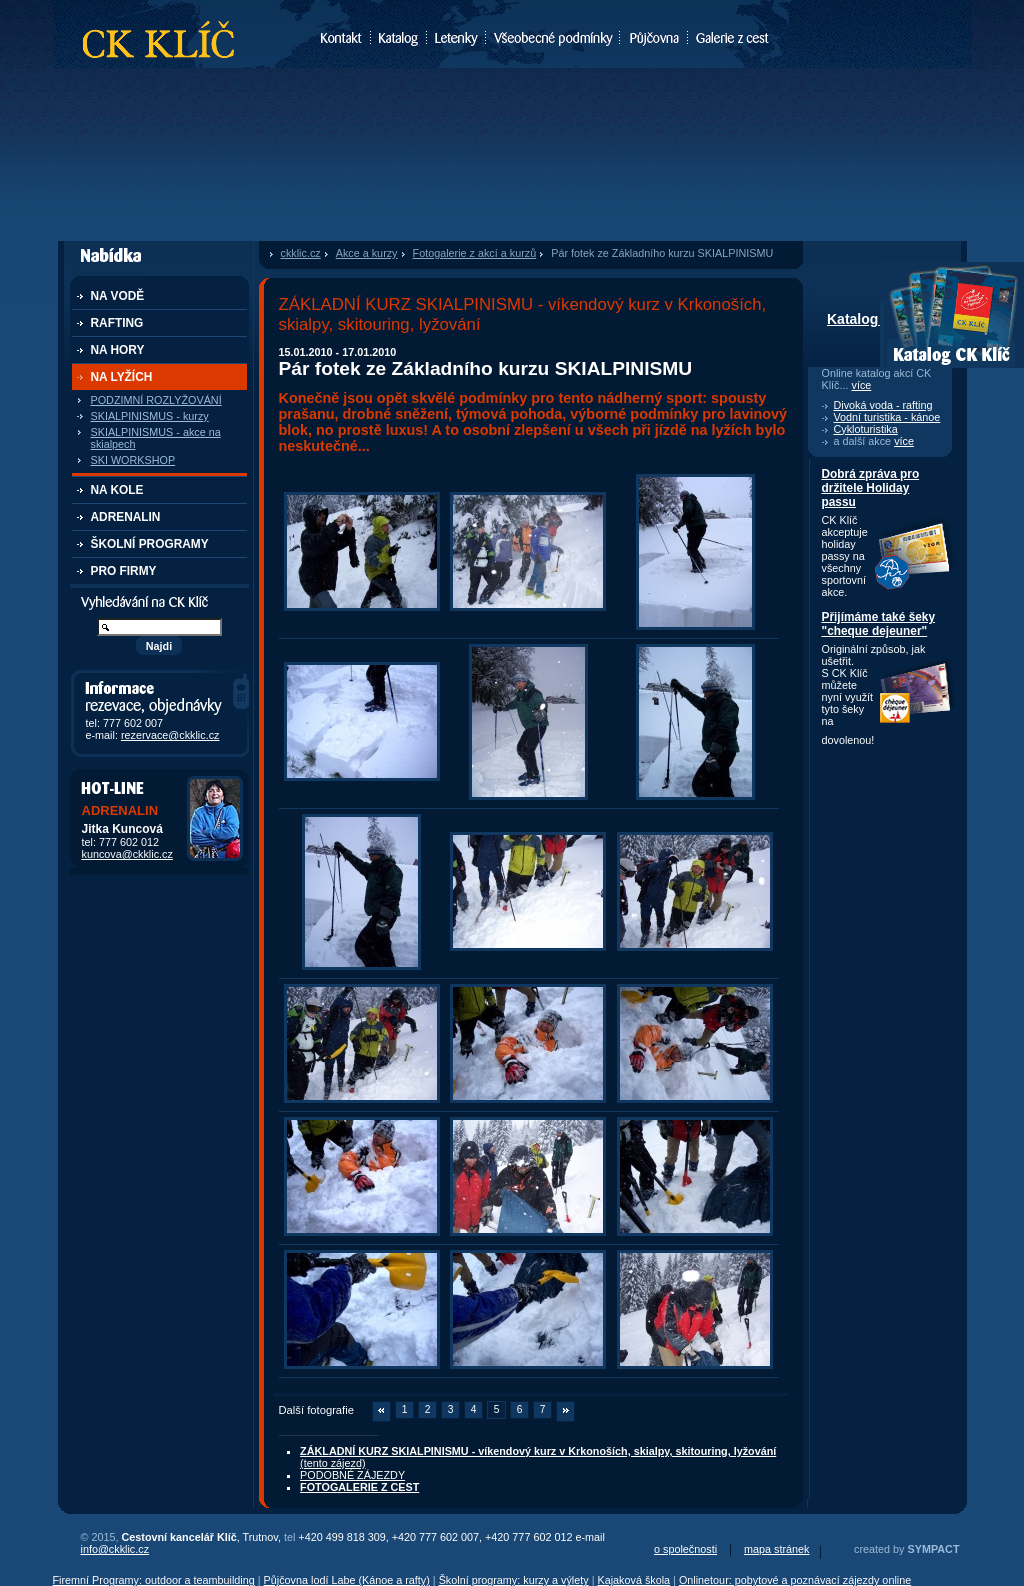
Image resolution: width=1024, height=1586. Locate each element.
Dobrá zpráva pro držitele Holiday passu (871, 488)
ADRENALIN (126, 517)
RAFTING (117, 323)
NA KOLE (117, 490)
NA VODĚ (118, 296)
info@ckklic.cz (115, 1549)
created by (906, 1549)
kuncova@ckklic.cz (127, 854)
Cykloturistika (866, 429)
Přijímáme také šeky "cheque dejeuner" (879, 624)
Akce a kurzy (367, 253)
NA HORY (118, 350)
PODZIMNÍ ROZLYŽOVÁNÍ (156, 400)
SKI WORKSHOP (133, 460)
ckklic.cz (301, 253)
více (862, 385)
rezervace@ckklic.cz (170, 735)
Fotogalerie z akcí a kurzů (475, 253)
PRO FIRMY (124, 571)
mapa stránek (776, 1549)
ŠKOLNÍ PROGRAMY (150, 544)
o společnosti (685, 1549)
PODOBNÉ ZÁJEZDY (352, 1475)
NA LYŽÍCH (122, 377)
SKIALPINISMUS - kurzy (150, 416)
